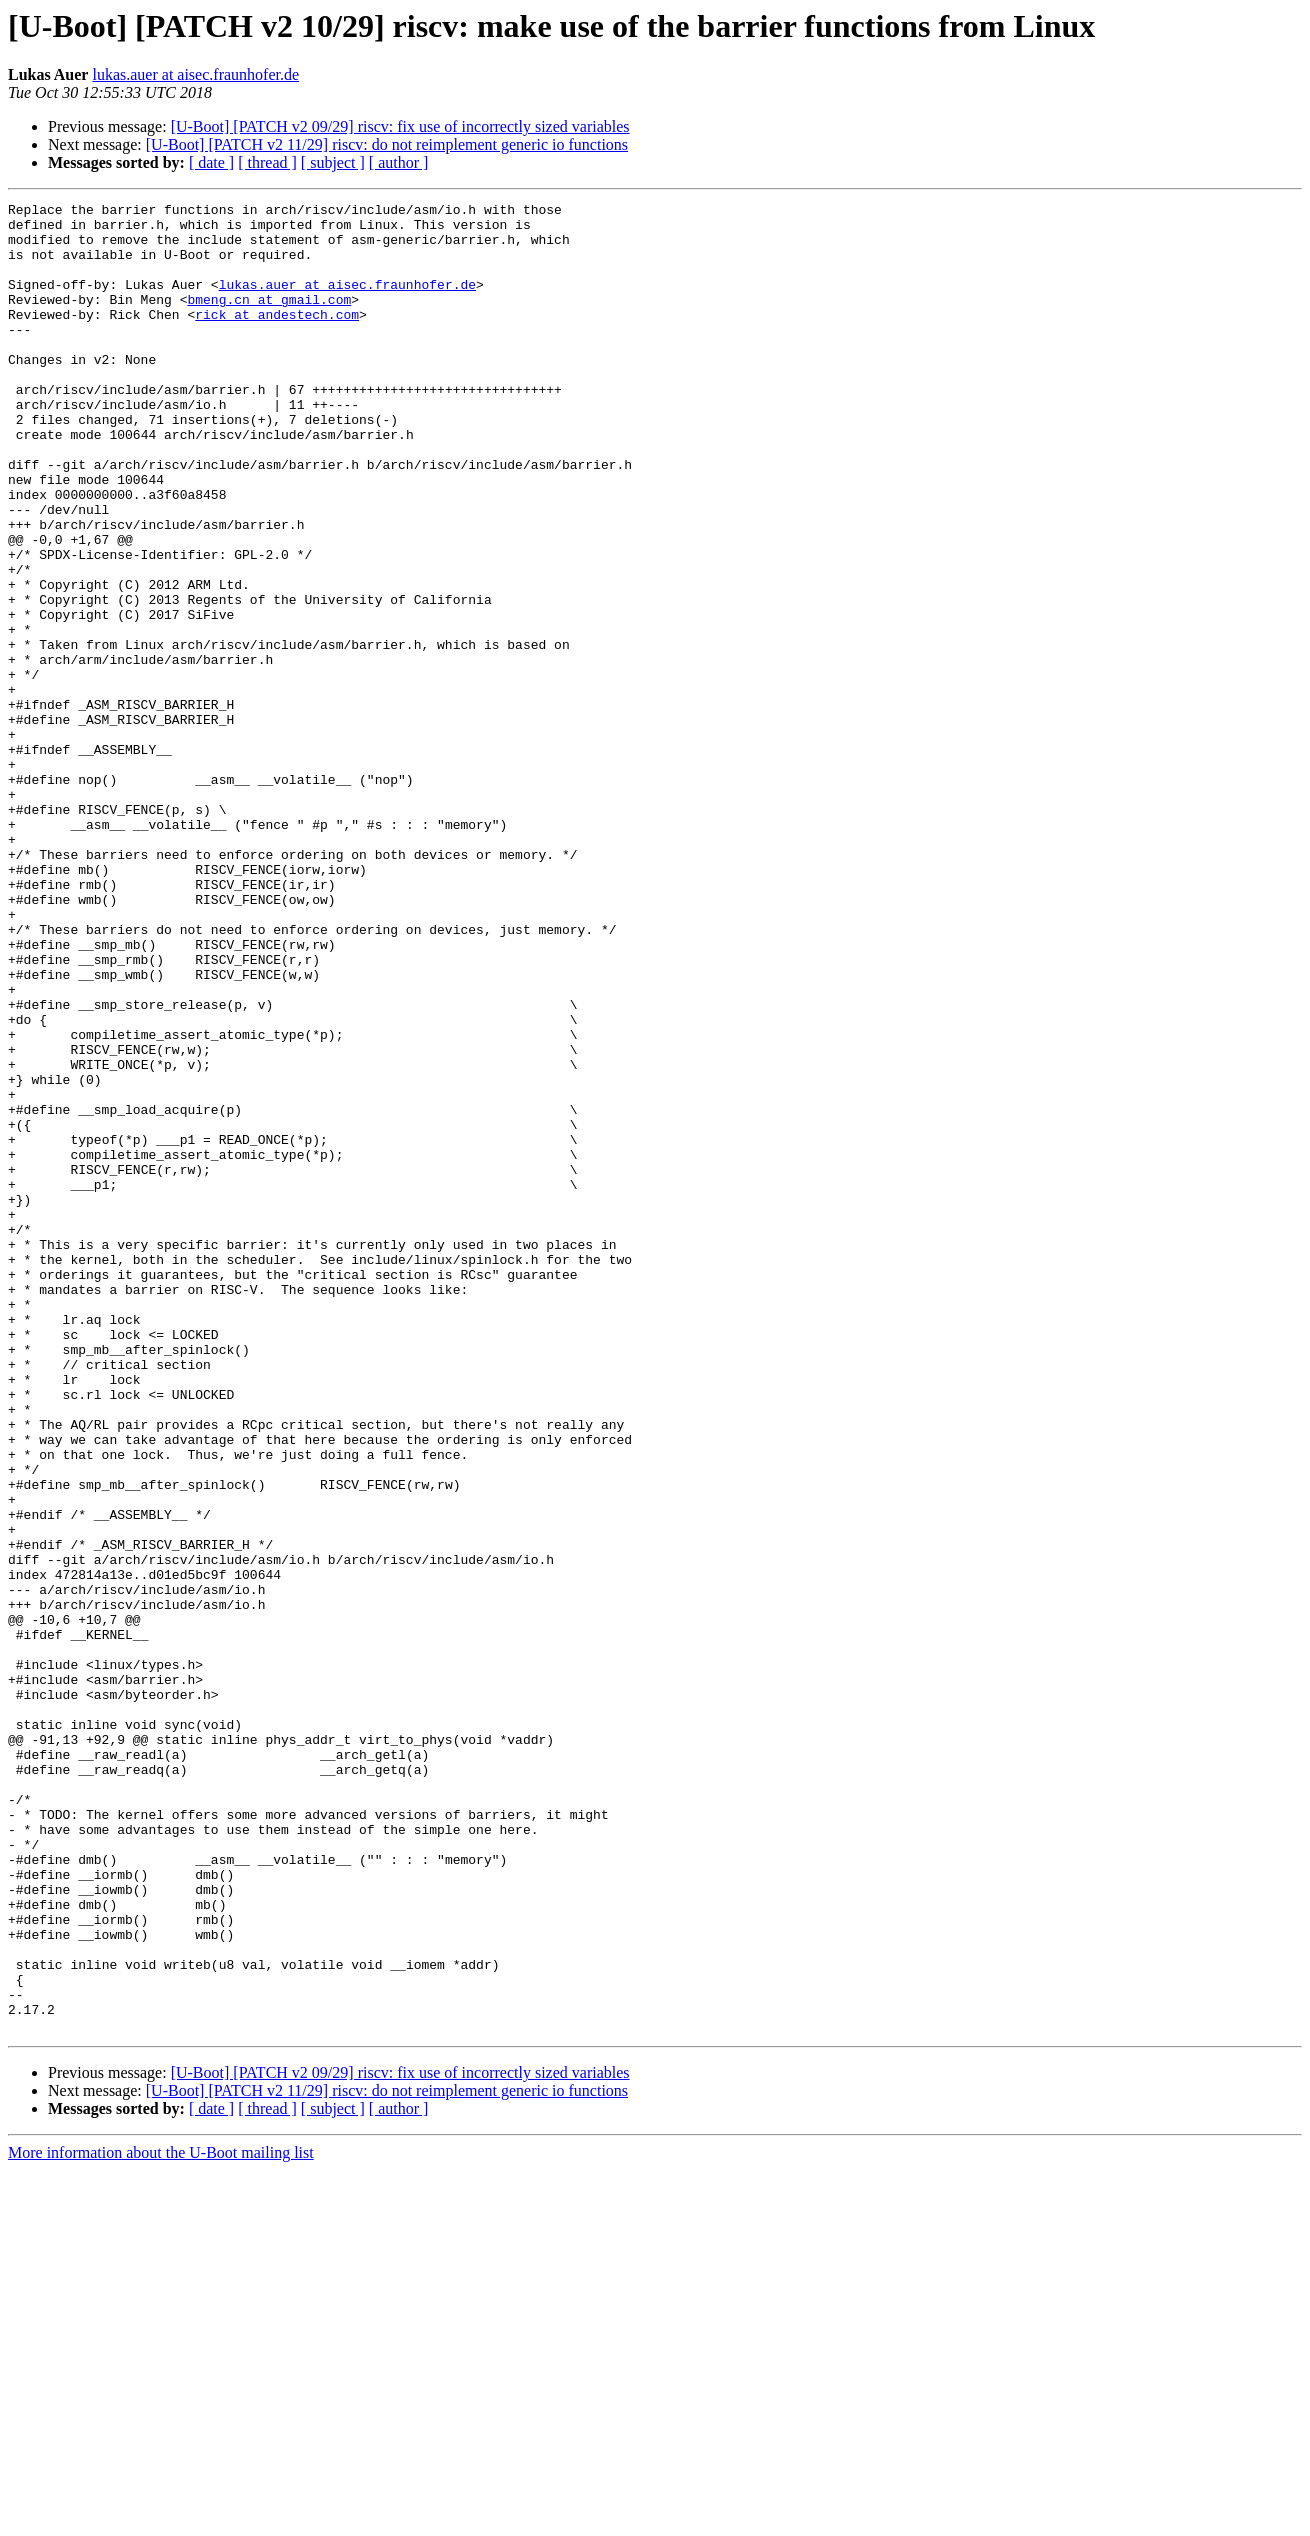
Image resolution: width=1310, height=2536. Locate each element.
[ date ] (211, 162)
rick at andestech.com (277, 338)
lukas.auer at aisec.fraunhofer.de (195, 74)
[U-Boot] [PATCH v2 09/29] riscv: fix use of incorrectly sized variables (400, 126)
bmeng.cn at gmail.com (269, 320)
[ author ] (399, 162)
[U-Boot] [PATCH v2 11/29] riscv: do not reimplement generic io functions (387, 144)
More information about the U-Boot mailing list (161, 2518)
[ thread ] (267, 162)
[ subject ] (333, 162)
